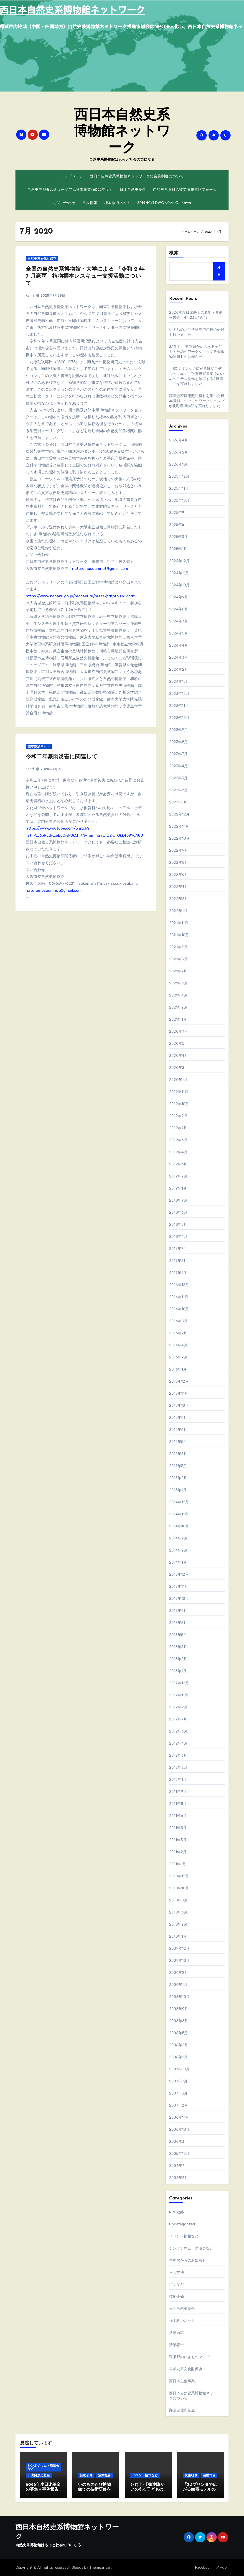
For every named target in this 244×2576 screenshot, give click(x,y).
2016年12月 (179, 1285)
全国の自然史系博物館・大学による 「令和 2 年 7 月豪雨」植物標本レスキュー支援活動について (85, 276)
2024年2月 (178, 669)
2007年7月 (178, 2081)
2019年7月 (178, 1128)
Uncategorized (182, 2224)
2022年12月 (179, 814)
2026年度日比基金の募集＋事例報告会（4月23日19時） (43, 2490)
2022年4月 (178, 886)
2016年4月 (178, 1345)
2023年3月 (178, 778)
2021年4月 (178, 995)
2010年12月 (179, 1876)
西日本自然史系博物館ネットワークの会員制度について (137, 176)
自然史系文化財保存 (42, 259)
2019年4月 (178, 1152)
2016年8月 (178, 1321)
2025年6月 (178, 524)
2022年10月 (179, 838)
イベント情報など (184, 2236)
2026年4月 (178, 440)
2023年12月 (179, 693)
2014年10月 (179, 1526)
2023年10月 (179, 718)
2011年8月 (178, 1803)
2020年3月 (178, 1067)
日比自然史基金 (133, 190)
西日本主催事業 (182, 2381)
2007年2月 (178, 2105)
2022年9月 (178, 850)
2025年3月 (178, 537)
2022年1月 (178, 911)
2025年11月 (179, 488)
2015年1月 (177, 1490)
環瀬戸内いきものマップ (189, 2357)
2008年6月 (178, 2021)
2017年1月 (177, 1273)
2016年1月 (178, 1369)
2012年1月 (178, 1779)
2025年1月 (178, 549)
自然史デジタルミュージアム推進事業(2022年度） (70, 190)
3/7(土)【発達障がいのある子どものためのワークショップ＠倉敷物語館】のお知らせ (196, 351)
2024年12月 (179, 561)
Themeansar (100, 2567)
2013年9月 (178, 1610)
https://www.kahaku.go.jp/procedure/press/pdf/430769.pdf (80, 596)
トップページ (71, 176)
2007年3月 (178, 2093)
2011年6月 (178, 1816)
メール (221, 2567)
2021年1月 (178, 1019)
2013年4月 (178, 1647)
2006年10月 (179, 2129)
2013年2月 (178, 1659)
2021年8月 (178, 959)
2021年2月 (178, 1007)
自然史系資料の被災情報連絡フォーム (185, 190)
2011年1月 (177, 1864)
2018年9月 (178, 1200)
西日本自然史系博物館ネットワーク (122, 132)
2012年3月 (178, 1755)
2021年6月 (178, 983)
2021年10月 (179, 935)
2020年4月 (178, 1055)
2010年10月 (179, 1888)
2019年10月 (179, 1104)
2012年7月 (178, 1719)
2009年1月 (178, 1984)
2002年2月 (178, 2178)
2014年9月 (178, 1538)
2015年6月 (178, 1429)
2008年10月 (179, 1997)
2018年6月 (178, 1212)
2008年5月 (178, 2033)
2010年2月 (178, 1924)
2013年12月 (179, 1574)
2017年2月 (178, 1261)
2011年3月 (177, 1840)
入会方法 (176, 2272)
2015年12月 (179, 1381)
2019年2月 (178, 1176)
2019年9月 (178, 1116)
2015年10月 (179, 1405)
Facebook (203, 2567)
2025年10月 (179, 500)
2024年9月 (178, 597)
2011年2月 (178, 1852)
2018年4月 (178, 1236)
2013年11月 (178, 1586)
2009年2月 (178, 1972)
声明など (176, 2284)
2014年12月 (179, 1502)
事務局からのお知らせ (187, 2260)
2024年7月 (178, 621)
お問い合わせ (64, 203)
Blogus (77, 2567)
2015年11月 (178, 1393)
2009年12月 (179, 1948)
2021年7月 (178, 971)
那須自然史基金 (182, 2410)
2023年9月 (178, 730)
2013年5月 (178, 1635)
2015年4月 (178, 1454)
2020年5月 (178, 1043)
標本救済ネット (117, 203)
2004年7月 (178, 2165)
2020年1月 (178, 1080)
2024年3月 (178, 657)
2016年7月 (178, 1333)
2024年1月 (178, 681)
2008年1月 (178, 2057)
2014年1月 (178, 1562)
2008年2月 (178, 2045)
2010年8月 (178, 1900)
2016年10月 (179, 1309)
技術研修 (176, 2296)
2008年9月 (178, 2009)
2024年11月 (179, 573)
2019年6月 (178, 1140)
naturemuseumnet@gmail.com (100, 568)
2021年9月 (178, 947)
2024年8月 (178, 609)
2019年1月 (178, 1188)
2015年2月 (178, 1478)
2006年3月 (178, 2141)
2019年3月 (178, 1164)
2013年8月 (178, 1623)
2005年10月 (179, 2153)
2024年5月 (178, 633)
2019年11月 (178, 1092)
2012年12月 (179, 1683)
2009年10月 (179, 1960)
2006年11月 (179, 2117)
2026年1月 (178, 464)
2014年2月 (178, 1550)
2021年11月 (178, 923)
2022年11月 (179, 826)
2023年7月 (178, 754)
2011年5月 (177, 1828)
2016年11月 (178, 1297)
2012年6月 (178, 1731)
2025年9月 (178, 512)
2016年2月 (178, 1357)
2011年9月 (178, 1791)
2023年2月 (178, 790)
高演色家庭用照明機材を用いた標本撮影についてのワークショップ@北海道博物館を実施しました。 (196, 401)
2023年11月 (179, 705)
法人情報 (89, 203)
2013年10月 (179, 1598)
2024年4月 (178, 645)
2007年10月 (179, 2069)
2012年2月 (178, 1767)
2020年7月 (178, 1031)
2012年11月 (178, 1695)
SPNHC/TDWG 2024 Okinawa (164, 203)
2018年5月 (178, 1224)
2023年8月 (178, 742)
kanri (30, 296)
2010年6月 (178, 1912)
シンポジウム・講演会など (191, 2248)
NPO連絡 (176, 2212)
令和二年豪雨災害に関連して (61, 757)
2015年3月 (178, 1466)
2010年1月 (178, 1936)
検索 (174, 253)
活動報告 (176, 2345)
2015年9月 (178, 1417)
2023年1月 (178, 802)
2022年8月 (178, 862)
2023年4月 (178, 766)
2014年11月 (178, 1514)
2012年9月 (178, 1707)
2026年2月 (178, 452)
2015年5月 (178, 1442)
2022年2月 (178, 899)
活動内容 (176, 2333)
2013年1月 (177, 1671)
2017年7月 (178, 1248)
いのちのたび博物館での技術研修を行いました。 (94, 2490)
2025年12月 (179, 476)
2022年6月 (178, 874)
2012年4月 (178, 1743)
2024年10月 (179, 585)
